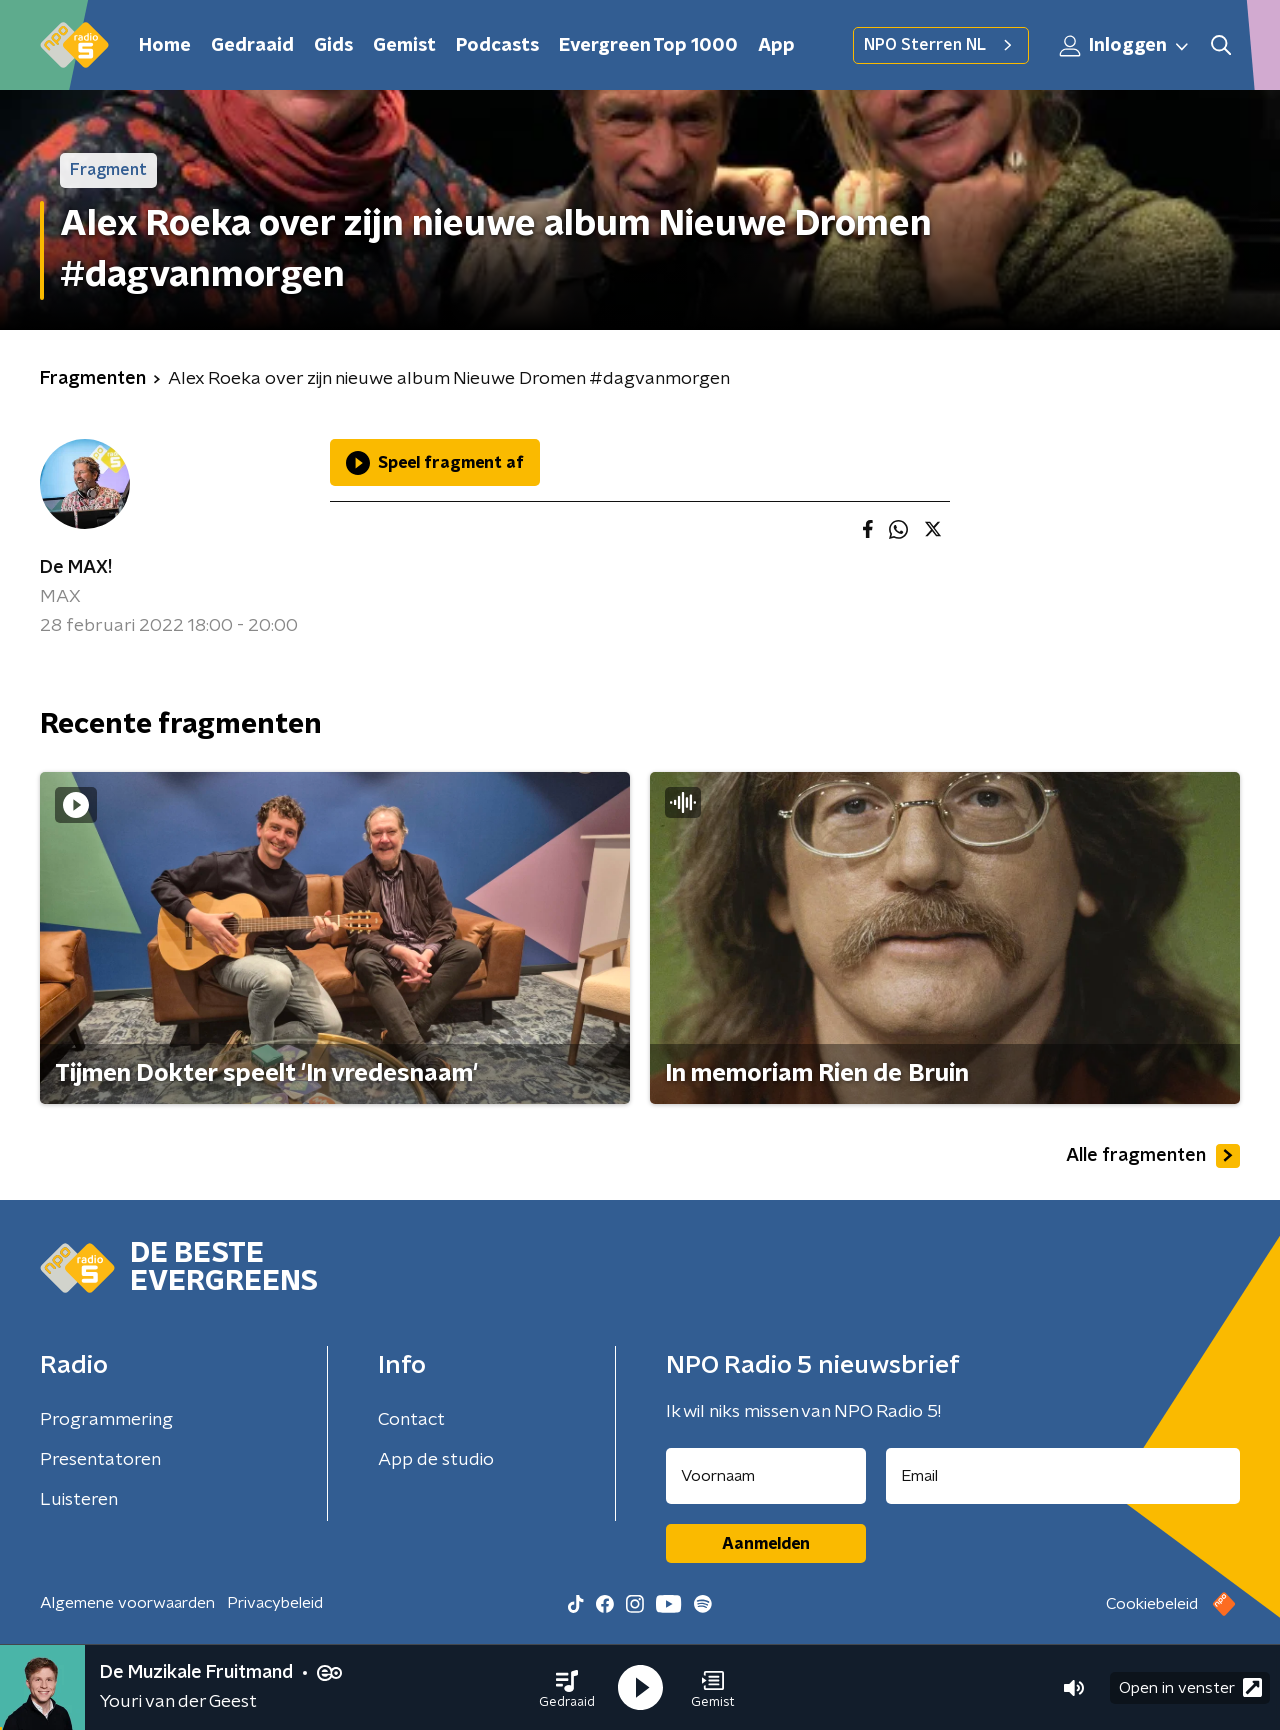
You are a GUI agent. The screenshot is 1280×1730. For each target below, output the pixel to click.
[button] (567, 1688)
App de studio (436, 1460)
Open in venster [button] (1190, 1687)
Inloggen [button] (1125, 46)
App (776, 46)
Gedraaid (252, 46)
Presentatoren (100, 1460)
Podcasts (497, 46)
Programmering (106, 1420)
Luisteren (79, 1500)
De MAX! (76, 568)
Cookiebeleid (1152, 1604)
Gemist (404, 46)
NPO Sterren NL (941, 45)
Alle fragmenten (1153, 1156)
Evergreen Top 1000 (648, 46)
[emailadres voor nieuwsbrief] (1063, 1476)
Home (165, 46)
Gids (333, 46)
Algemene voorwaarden (127, 1603)
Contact (411, 1420)
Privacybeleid (275, 1603)
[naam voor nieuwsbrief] (766, 1476)
